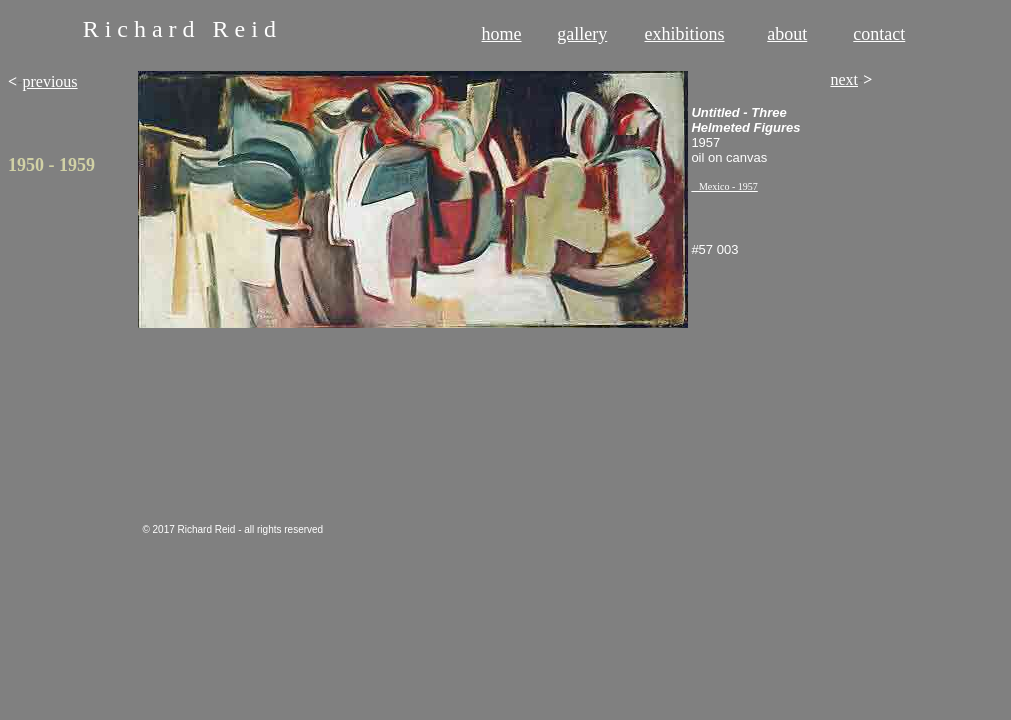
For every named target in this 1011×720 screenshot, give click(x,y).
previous (49, 81)
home (502, 34)
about (787, 34)
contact (879, 34)
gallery (582, 34)
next (844, 79)
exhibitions (685, 34)
